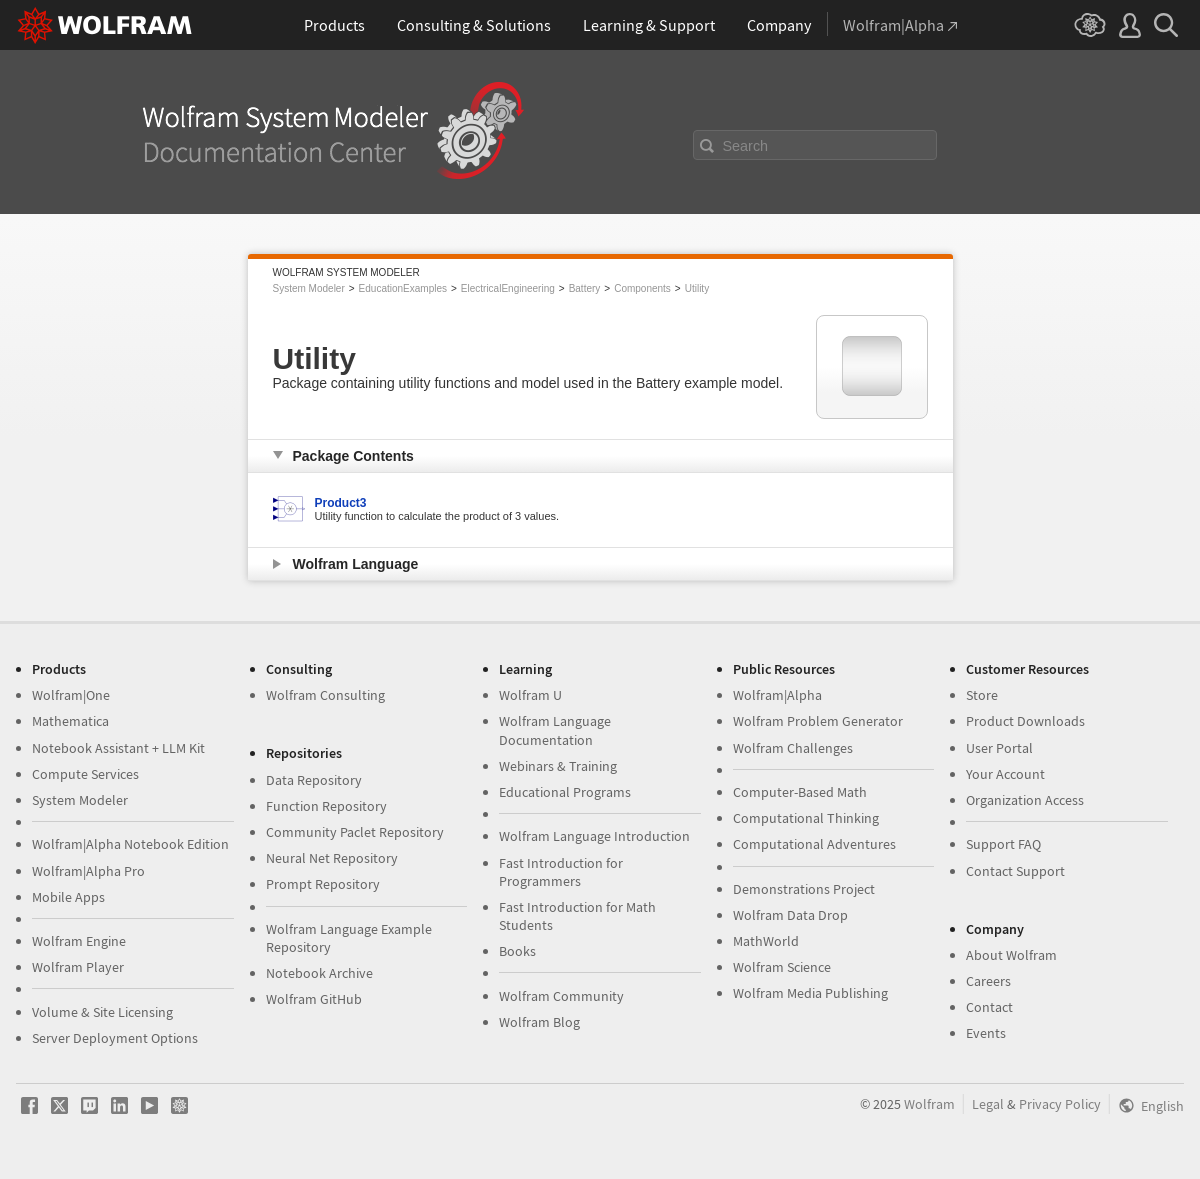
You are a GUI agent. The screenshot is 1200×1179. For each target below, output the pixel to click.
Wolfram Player (78, 967)
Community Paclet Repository (355, 832)
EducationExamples (403, 288)
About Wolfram (1011, 955)
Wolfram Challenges (793, 748)
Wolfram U (530, 695)
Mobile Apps (68, 897)
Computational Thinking (806, 818)
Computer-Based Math (800, 792)
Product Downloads (1025, 721)
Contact (989, 1007)
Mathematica (70, 721)
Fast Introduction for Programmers (561, 872)
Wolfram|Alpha (777, 695)
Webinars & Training (558, 766)
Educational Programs (565, 792)
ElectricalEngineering (508, 288)
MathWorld (766, 941)
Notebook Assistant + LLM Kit (118, 748)
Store (982, 695)
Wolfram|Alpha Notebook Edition (130, 844)
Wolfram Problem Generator (818, 721)
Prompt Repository (323, 884)
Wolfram (929, 1104)
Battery (585, 288)
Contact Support (1015, 871)
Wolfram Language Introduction (594, 836)
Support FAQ (1003, 844)
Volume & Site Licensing (102, 1012)
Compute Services (85, 774)
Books (517, 951)
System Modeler (309, 288)
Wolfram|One (71, 695)
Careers (988, 981)
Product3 (341, 503)
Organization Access (1025, 800)
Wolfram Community (561, 996)
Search (746, 146)
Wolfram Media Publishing (810, 993)
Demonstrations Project (804, 889)
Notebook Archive (319, 973)
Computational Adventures (814, 844)
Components (642, 288)
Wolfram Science (782, 967)
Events (986, 1033)
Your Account (1005, 774)
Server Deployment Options (115, 1038)
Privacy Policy (1060, 1104)
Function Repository (326, 806)
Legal (988, 1104)
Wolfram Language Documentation (555, 730)
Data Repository (314, 780)
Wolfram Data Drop (790, 915)
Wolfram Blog (539, 1022)
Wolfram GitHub (314, 999)
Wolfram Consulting (325, 695)
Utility (697, 288)
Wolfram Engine (79, 941)
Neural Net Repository (332, 858)
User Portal (999, 748)
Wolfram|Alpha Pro (88, 871)
